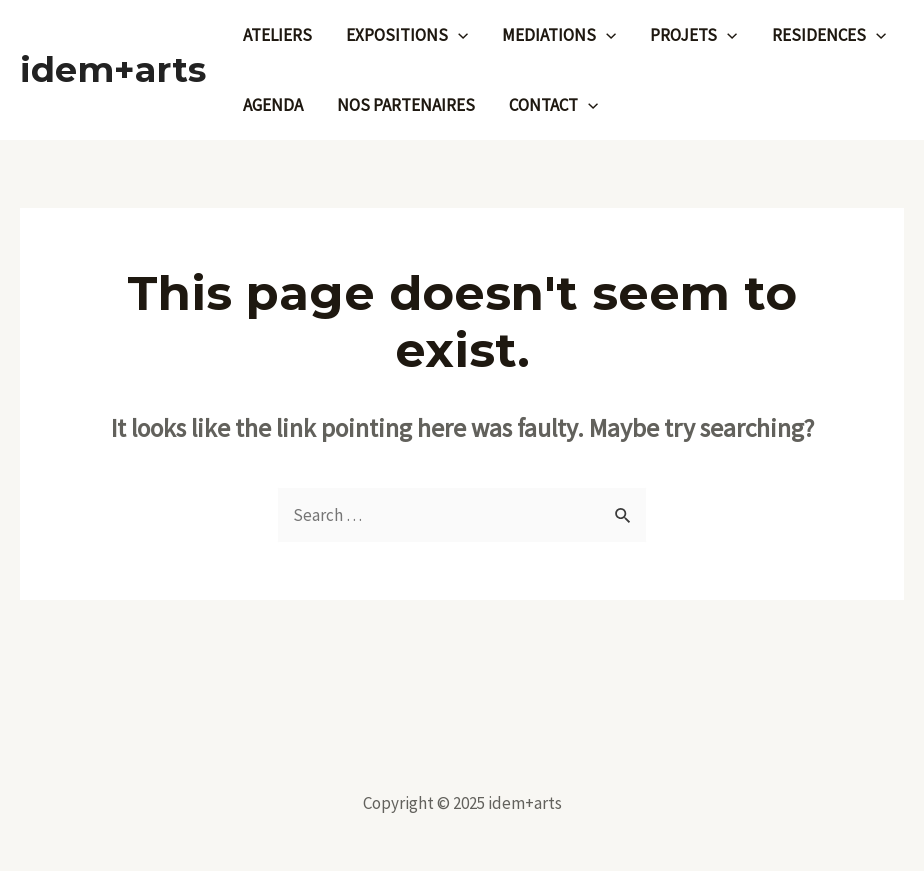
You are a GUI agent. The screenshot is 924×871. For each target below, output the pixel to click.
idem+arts (113, 69)
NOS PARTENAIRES (406, 105)
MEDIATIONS (559, 35)
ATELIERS (277, 35)
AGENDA (273, 105)
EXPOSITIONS (407, 35)
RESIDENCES (829, 35)
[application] (458, 35)
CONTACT (553, 105)
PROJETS (693, 35)
